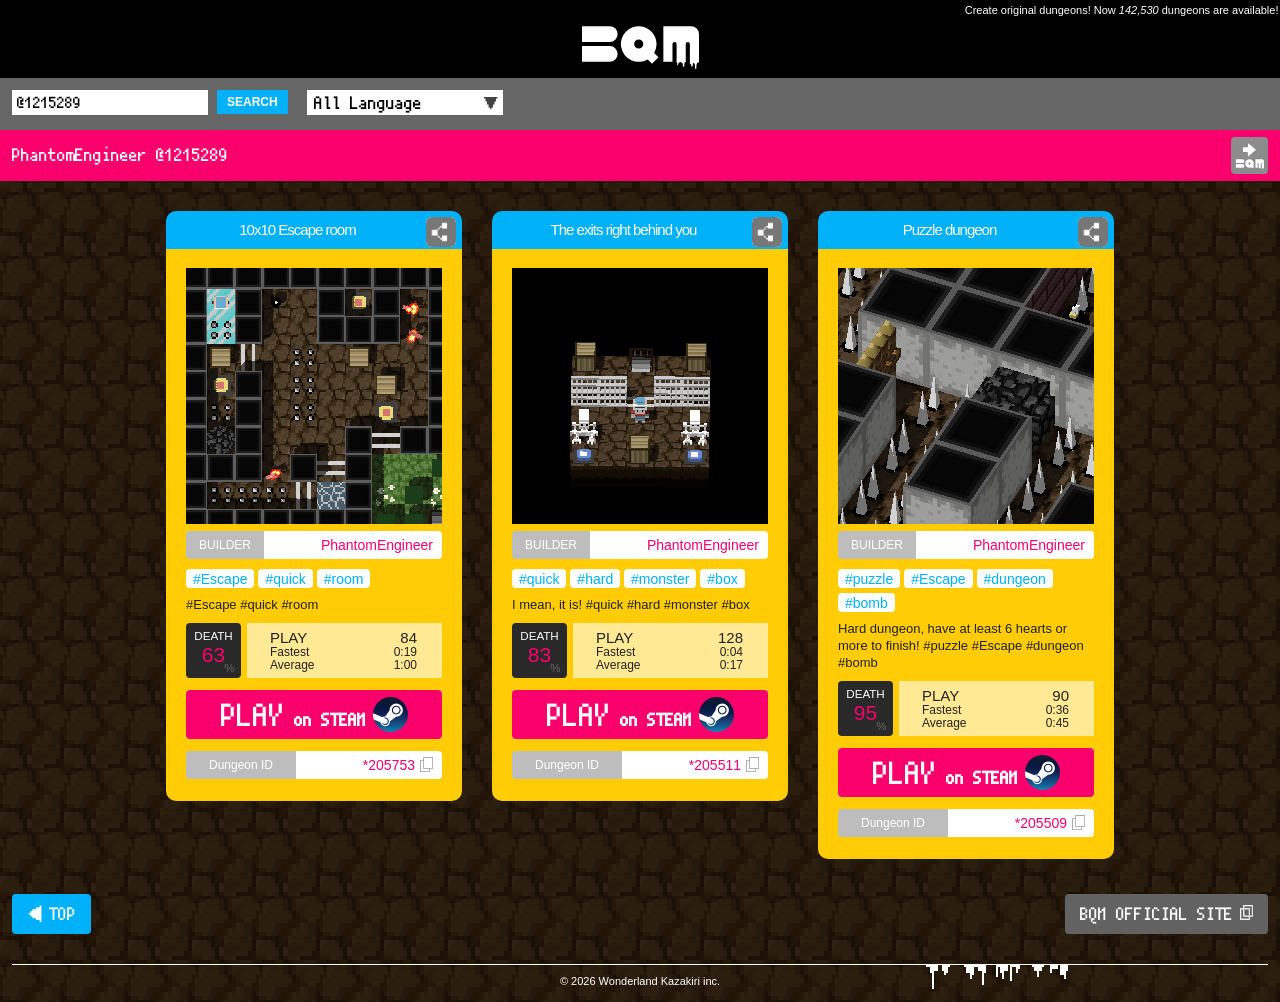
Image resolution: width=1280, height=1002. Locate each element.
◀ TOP (51, 914)
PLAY (314, 714)
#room (344, 579)
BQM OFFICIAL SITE (1166, 914)
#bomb (866, 603)
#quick (285, 579)
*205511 (724, 765)
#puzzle (869, 579)
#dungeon (1015, 579)
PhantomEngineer (377, 545)
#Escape (220, 579)
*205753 (398, 765)
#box (722, 579)
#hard (595, 579)
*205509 (1050, 823)
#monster (660, 579)
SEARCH (252, 102)
